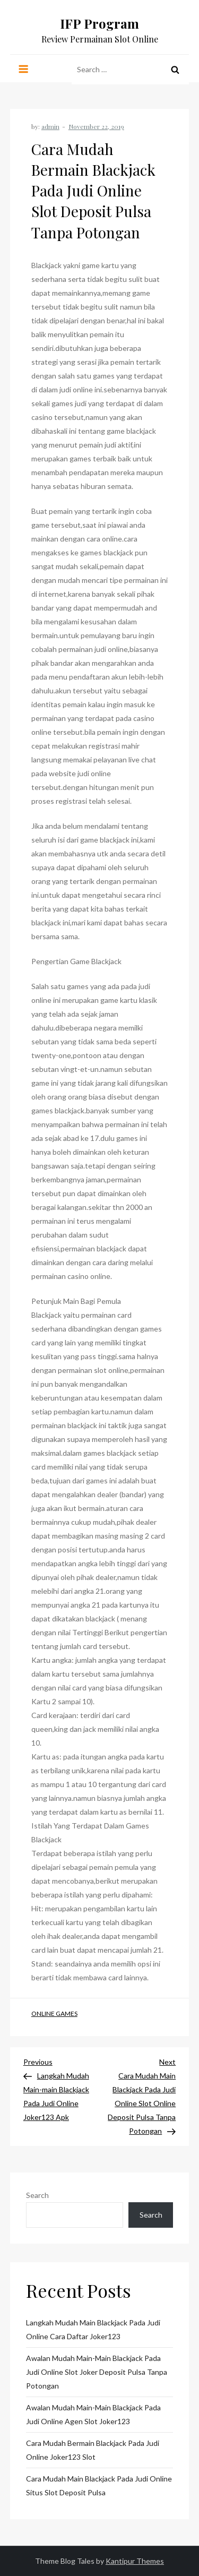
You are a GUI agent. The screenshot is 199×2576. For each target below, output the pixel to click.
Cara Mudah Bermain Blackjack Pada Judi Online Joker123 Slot (92, 2449)
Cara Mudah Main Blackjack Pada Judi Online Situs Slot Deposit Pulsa (99, 2485)
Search (37, 2195)
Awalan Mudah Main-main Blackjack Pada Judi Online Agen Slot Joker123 (93, 2414)
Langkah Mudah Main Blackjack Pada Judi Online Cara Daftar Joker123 (93, 2329)
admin (50, 126)
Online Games (54, 2013)
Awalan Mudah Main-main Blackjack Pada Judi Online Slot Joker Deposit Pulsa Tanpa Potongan (96, 2372)
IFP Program (99, 23)
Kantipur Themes (135, 2560)
